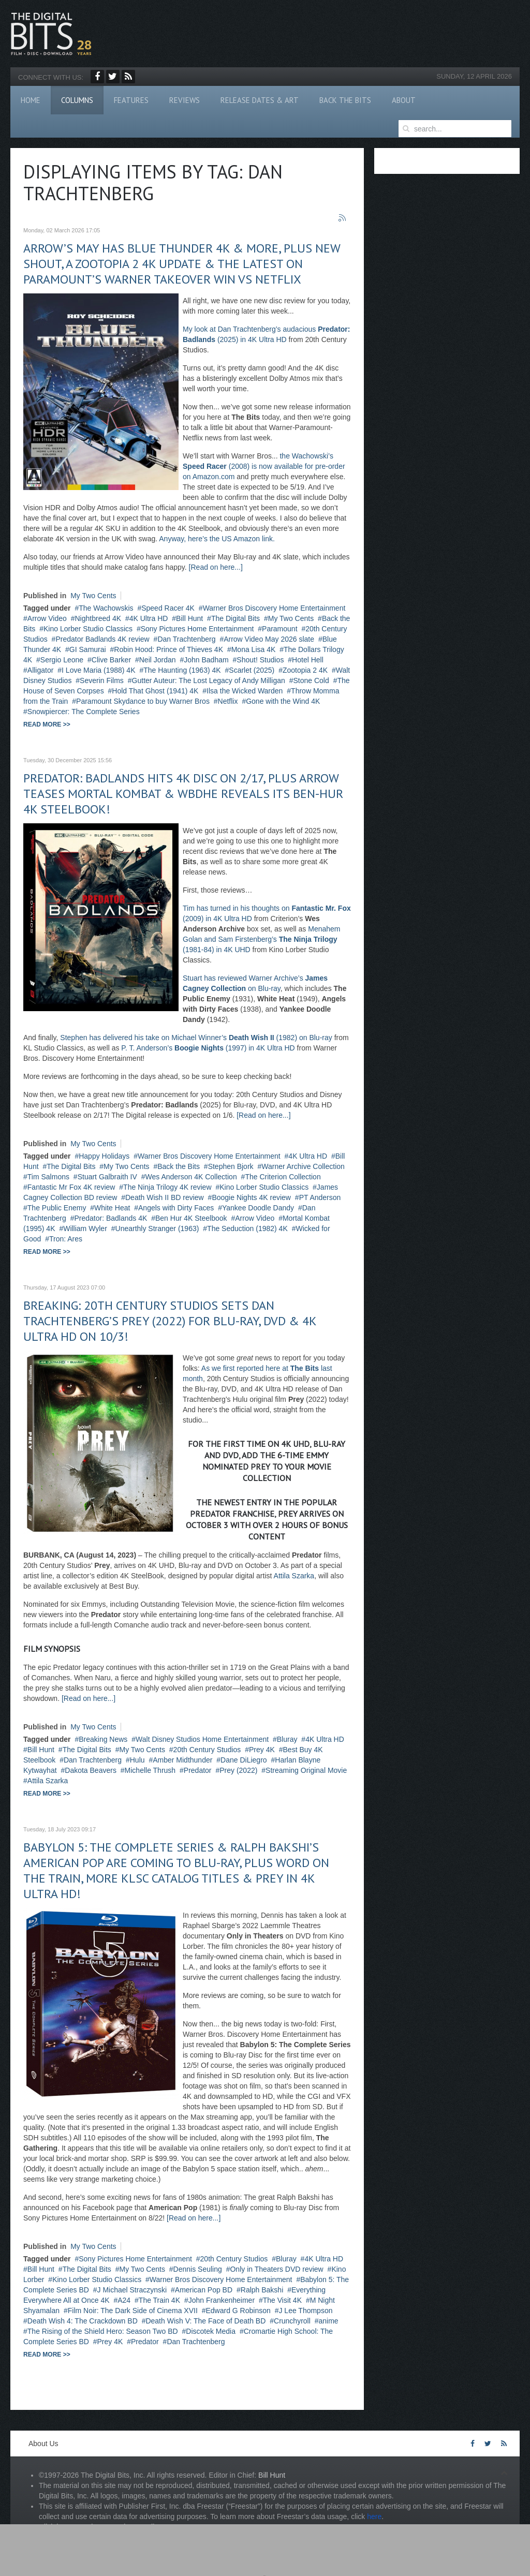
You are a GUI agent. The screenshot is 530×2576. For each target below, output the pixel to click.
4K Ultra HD (148, 618)
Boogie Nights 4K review (251, 1197)
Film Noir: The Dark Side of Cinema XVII (133, 2310)
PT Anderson (320, 1197)
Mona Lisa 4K (253, 649)
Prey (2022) (238, 1770)
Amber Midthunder (182, 1760)
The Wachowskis (106, 608)
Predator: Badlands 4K (110, 1218)
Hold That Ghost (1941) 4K (155, 691)
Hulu (137, 1760)
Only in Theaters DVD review (276, 2269)
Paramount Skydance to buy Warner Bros (143, 701)
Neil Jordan (157, 660)
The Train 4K (159, 2300)
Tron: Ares (65, 1239)
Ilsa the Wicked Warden (245, 691)
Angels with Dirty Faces (176, 1208)
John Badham (206, 660)
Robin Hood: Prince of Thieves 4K (168, 649)
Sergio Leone (61, 660)
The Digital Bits (235, 618)
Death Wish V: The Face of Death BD (205, 2321)
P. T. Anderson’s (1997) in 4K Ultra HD (208, 1048)
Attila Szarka (294, 1576)
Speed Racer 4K (168, 608)
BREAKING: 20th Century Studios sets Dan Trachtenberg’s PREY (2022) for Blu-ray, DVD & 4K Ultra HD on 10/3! (169, 1320)
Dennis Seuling (197, 2269)
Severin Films (102, 680)
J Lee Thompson (305, 2310)
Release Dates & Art (259, 100)
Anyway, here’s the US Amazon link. (217, 539)
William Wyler (85, 1228)
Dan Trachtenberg (186, 639)
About (404, 100)
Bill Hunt (189, 618)
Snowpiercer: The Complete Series (83, 711)
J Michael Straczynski (132, 2290)
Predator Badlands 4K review (102, 639)
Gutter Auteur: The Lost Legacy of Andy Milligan (208, 680)
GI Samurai (87, 649)
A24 (123, 2300)
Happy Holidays (104, 1156)
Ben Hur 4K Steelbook (191, 1218)
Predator (198, 1770)
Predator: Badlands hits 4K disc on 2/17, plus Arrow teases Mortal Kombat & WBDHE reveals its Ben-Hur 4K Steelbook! (183, 793)
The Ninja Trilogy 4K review (167, 1187)
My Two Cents (93, 595)
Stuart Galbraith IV (107, 1177)
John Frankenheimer (221, 2300)
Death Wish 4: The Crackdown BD (82, 2321)
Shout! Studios (260, 660)
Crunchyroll (292, 2321)
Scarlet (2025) (251, 670)
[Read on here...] (216, 567)
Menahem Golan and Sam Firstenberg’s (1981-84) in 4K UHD (262, 939)
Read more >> (46, 724)
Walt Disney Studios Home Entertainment (202, 1739)
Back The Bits (345, 100)
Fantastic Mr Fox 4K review (71, 1187)
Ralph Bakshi (262, 2290)
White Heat (112, 1208)
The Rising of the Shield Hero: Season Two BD (102, 2331)
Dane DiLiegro (243, 1760)
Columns (77, 100)
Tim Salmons (48, 1177)
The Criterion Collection (282, 1177)
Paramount (279, 629)
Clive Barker (111, 660)
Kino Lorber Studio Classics (87, 629)
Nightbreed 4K (98, 618)
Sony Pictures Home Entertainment (197, 629)
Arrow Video (47, 618)
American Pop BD (203, 2290)
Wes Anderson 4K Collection (191, 1177)
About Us (43, 2443)
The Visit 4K (282, 2300)
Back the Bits (178, 1166)
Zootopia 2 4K (305, 670)
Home (30, 100)
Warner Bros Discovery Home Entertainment (274, 608)
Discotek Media (210, 2331)
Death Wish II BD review (164, 1197)
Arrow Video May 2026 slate (269, 639)
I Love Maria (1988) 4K (98, 670)
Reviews (184, 100)
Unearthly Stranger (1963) (157, 1228)
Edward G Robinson (237, 2310)
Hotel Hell (307, 660)
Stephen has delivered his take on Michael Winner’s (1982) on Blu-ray (196, 1037)
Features (131, 100)
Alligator (40, 670)
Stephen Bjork (231, 1166)
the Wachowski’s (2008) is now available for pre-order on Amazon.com (264, 466)
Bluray (287, 1739)
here (374, 2516)
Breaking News (103, 1739)
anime (328, 2321)
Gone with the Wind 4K (283, 701)
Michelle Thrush (150, 1770)
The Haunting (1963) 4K (181, 670)
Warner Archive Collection (303, 1166)
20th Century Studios (207, 1749)
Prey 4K (262, 1749)
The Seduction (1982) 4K (247, 1228)
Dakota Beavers (90, 1770)
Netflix (228, 701)
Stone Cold (311, 680)
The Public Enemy (56, 1208)
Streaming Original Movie (306, 1770)
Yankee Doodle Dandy (258, 1208)
